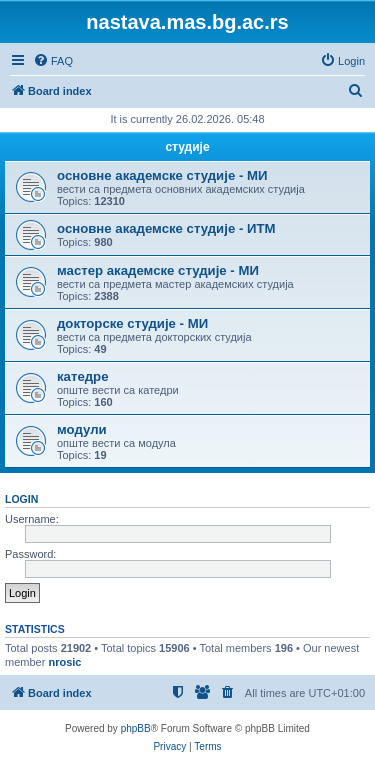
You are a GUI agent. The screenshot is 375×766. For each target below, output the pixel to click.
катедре (83, 376)
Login (21, 499)
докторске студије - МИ (132, 323)
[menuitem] (53, 61)
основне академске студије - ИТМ (166, 228)
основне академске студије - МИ (162, 175)
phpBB (136, 728)
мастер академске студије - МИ (158, 270)
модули (82, 429)
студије (187, 147)
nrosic (64, 662)
